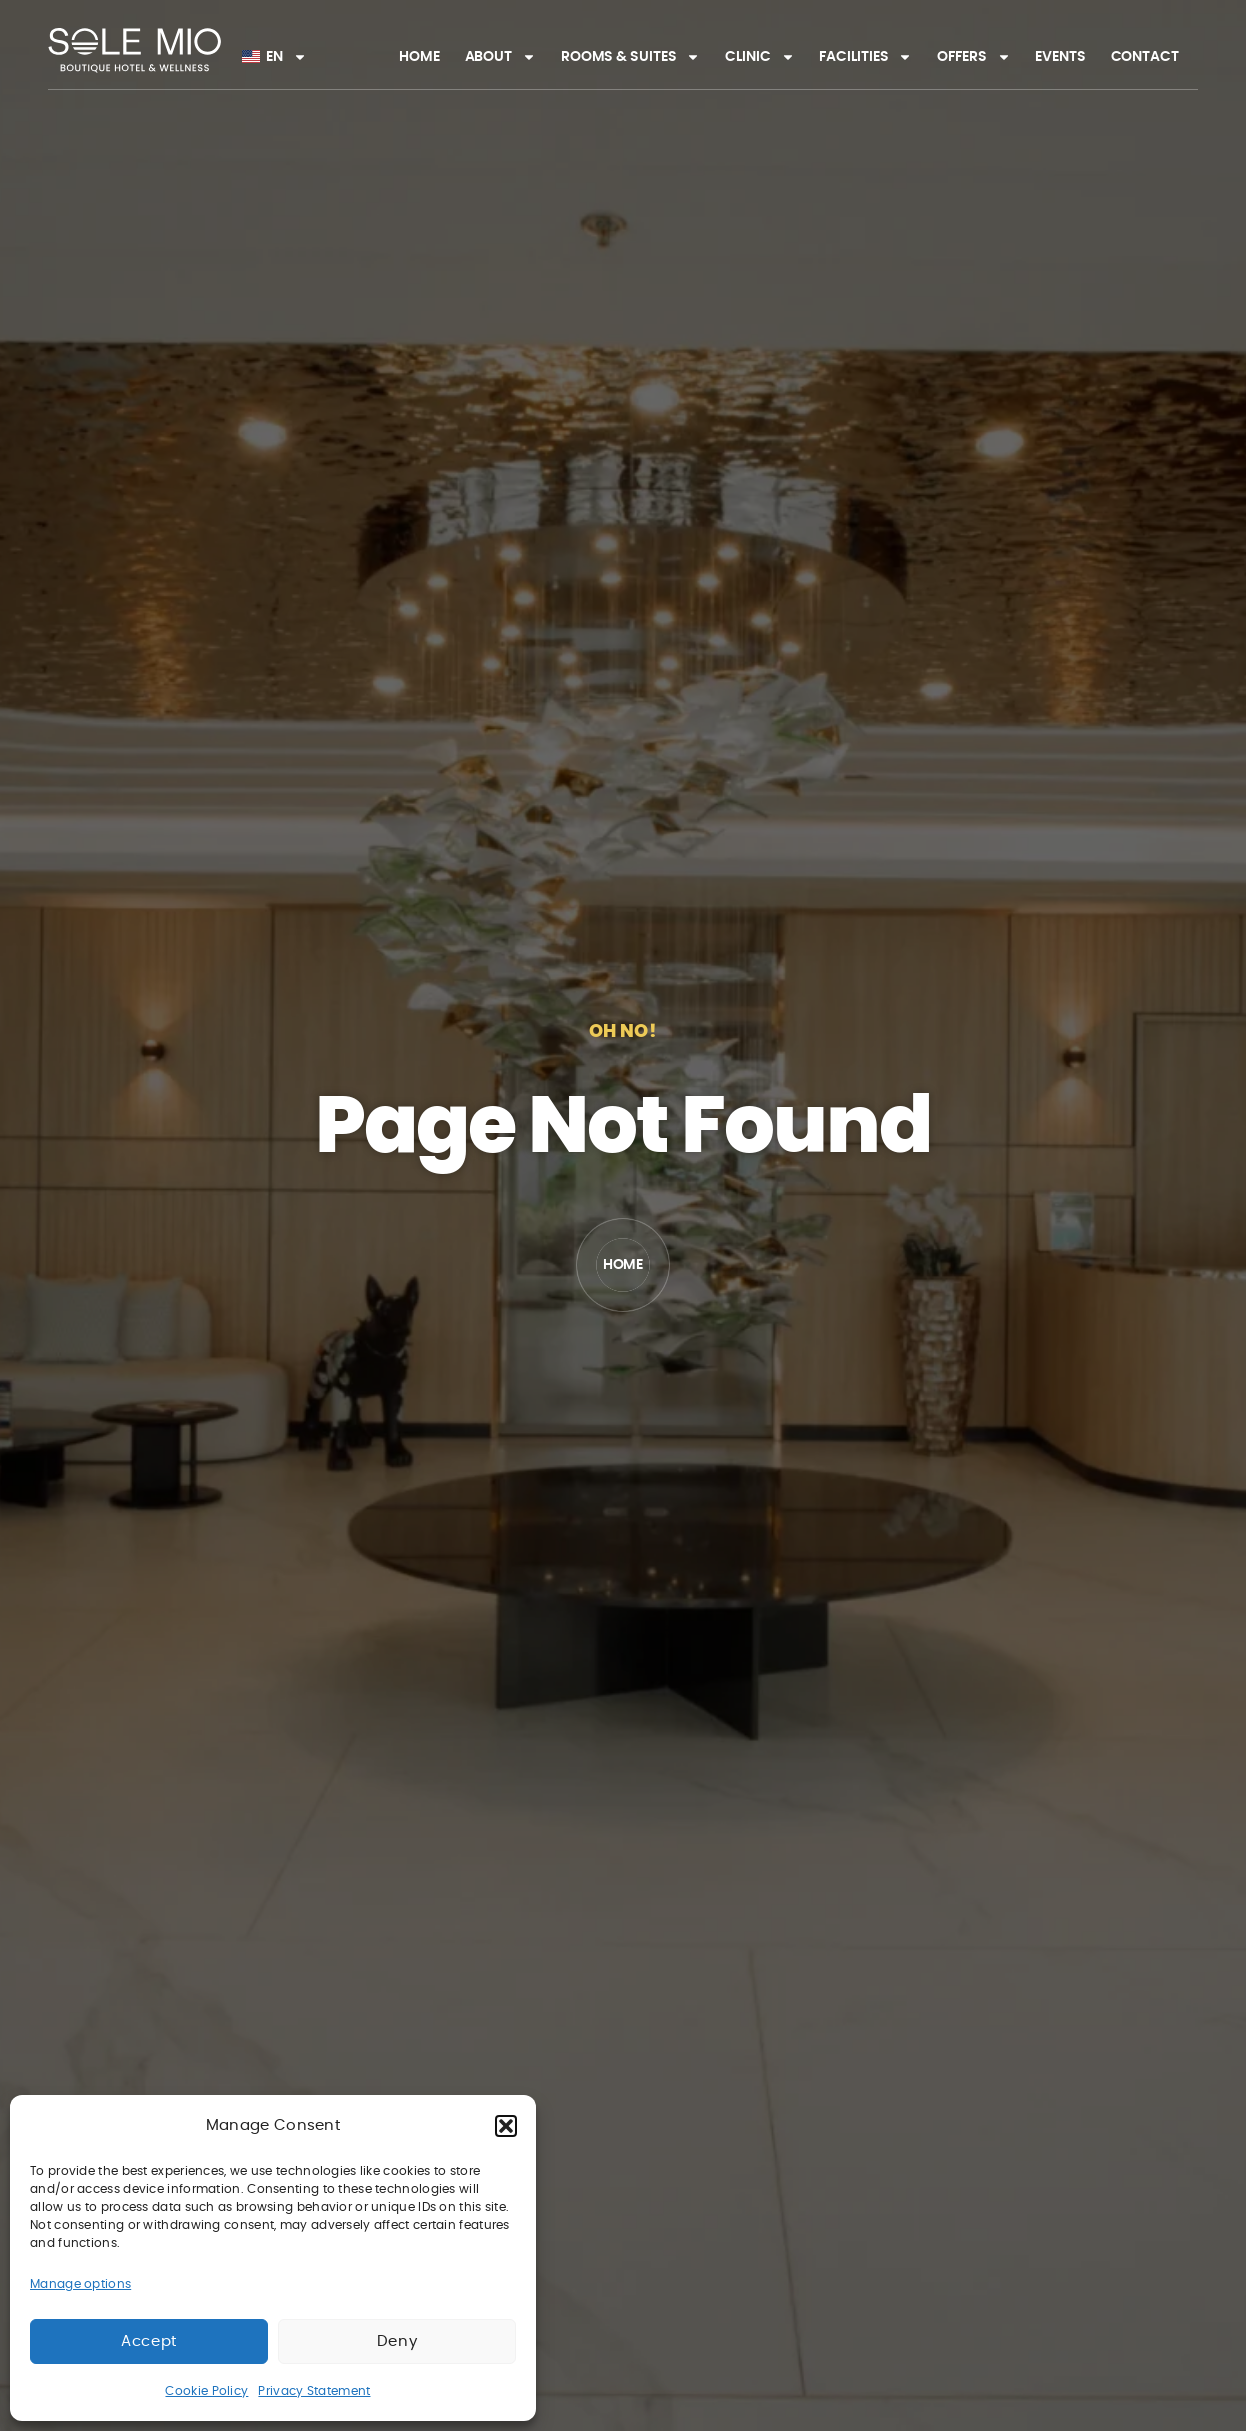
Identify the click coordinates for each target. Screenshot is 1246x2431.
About (501, 57)
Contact (1145, 57)
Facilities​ (865, 57)
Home (419, 57)
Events (1060, 57)
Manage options (80, 2284)
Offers (973, 57)
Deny (397, 2341)
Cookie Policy (206, 2391)
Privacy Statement (314, 2391)
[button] (506, 2126)
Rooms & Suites (631, 57)
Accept (149, 2341)
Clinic (759, 57)
